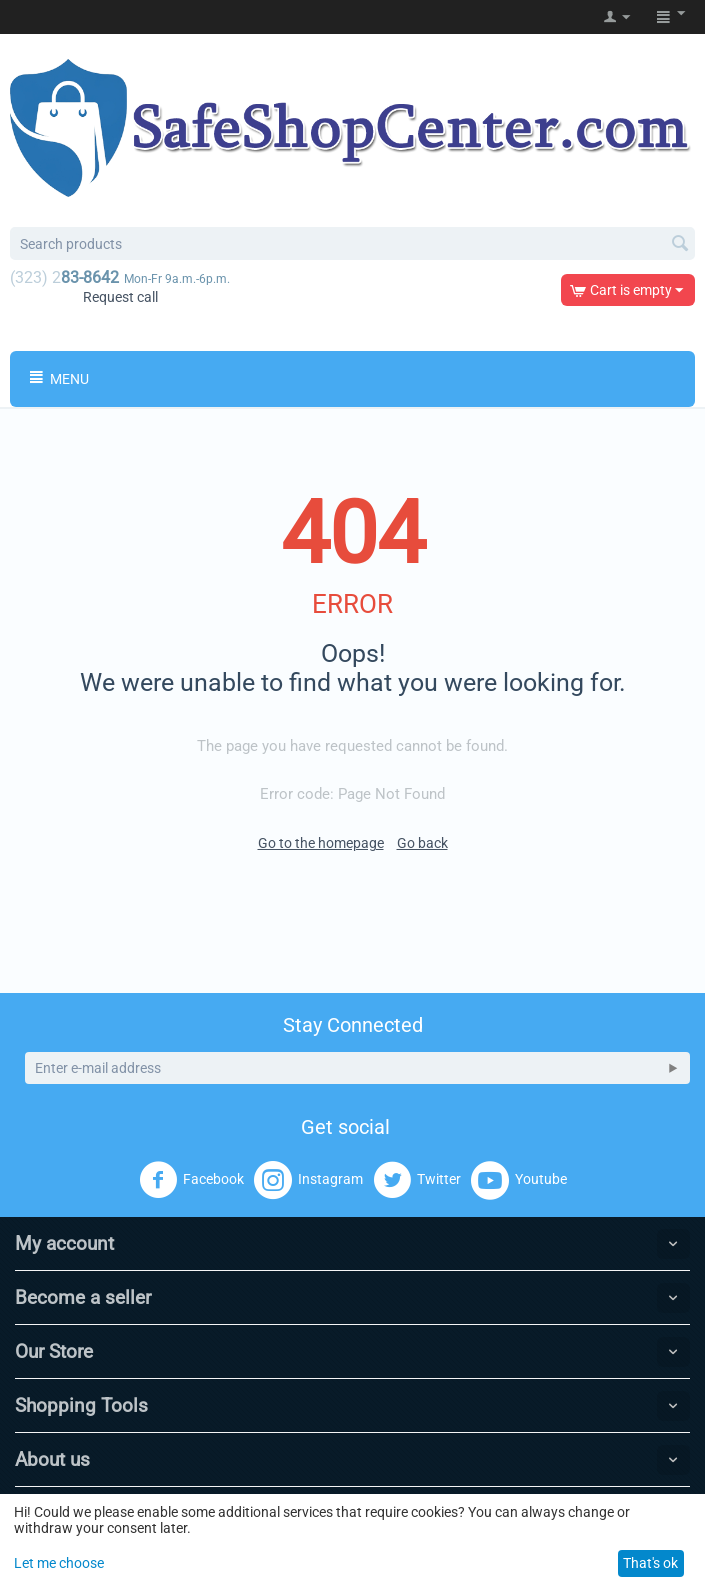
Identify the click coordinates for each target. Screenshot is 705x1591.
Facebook (191, 1180)
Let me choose (59, 1563)
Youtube (519, 1180)
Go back (422, 843)
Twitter (417, 1180)
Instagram (308, 1180)
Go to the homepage (321, 843)
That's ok (650, 1563)
